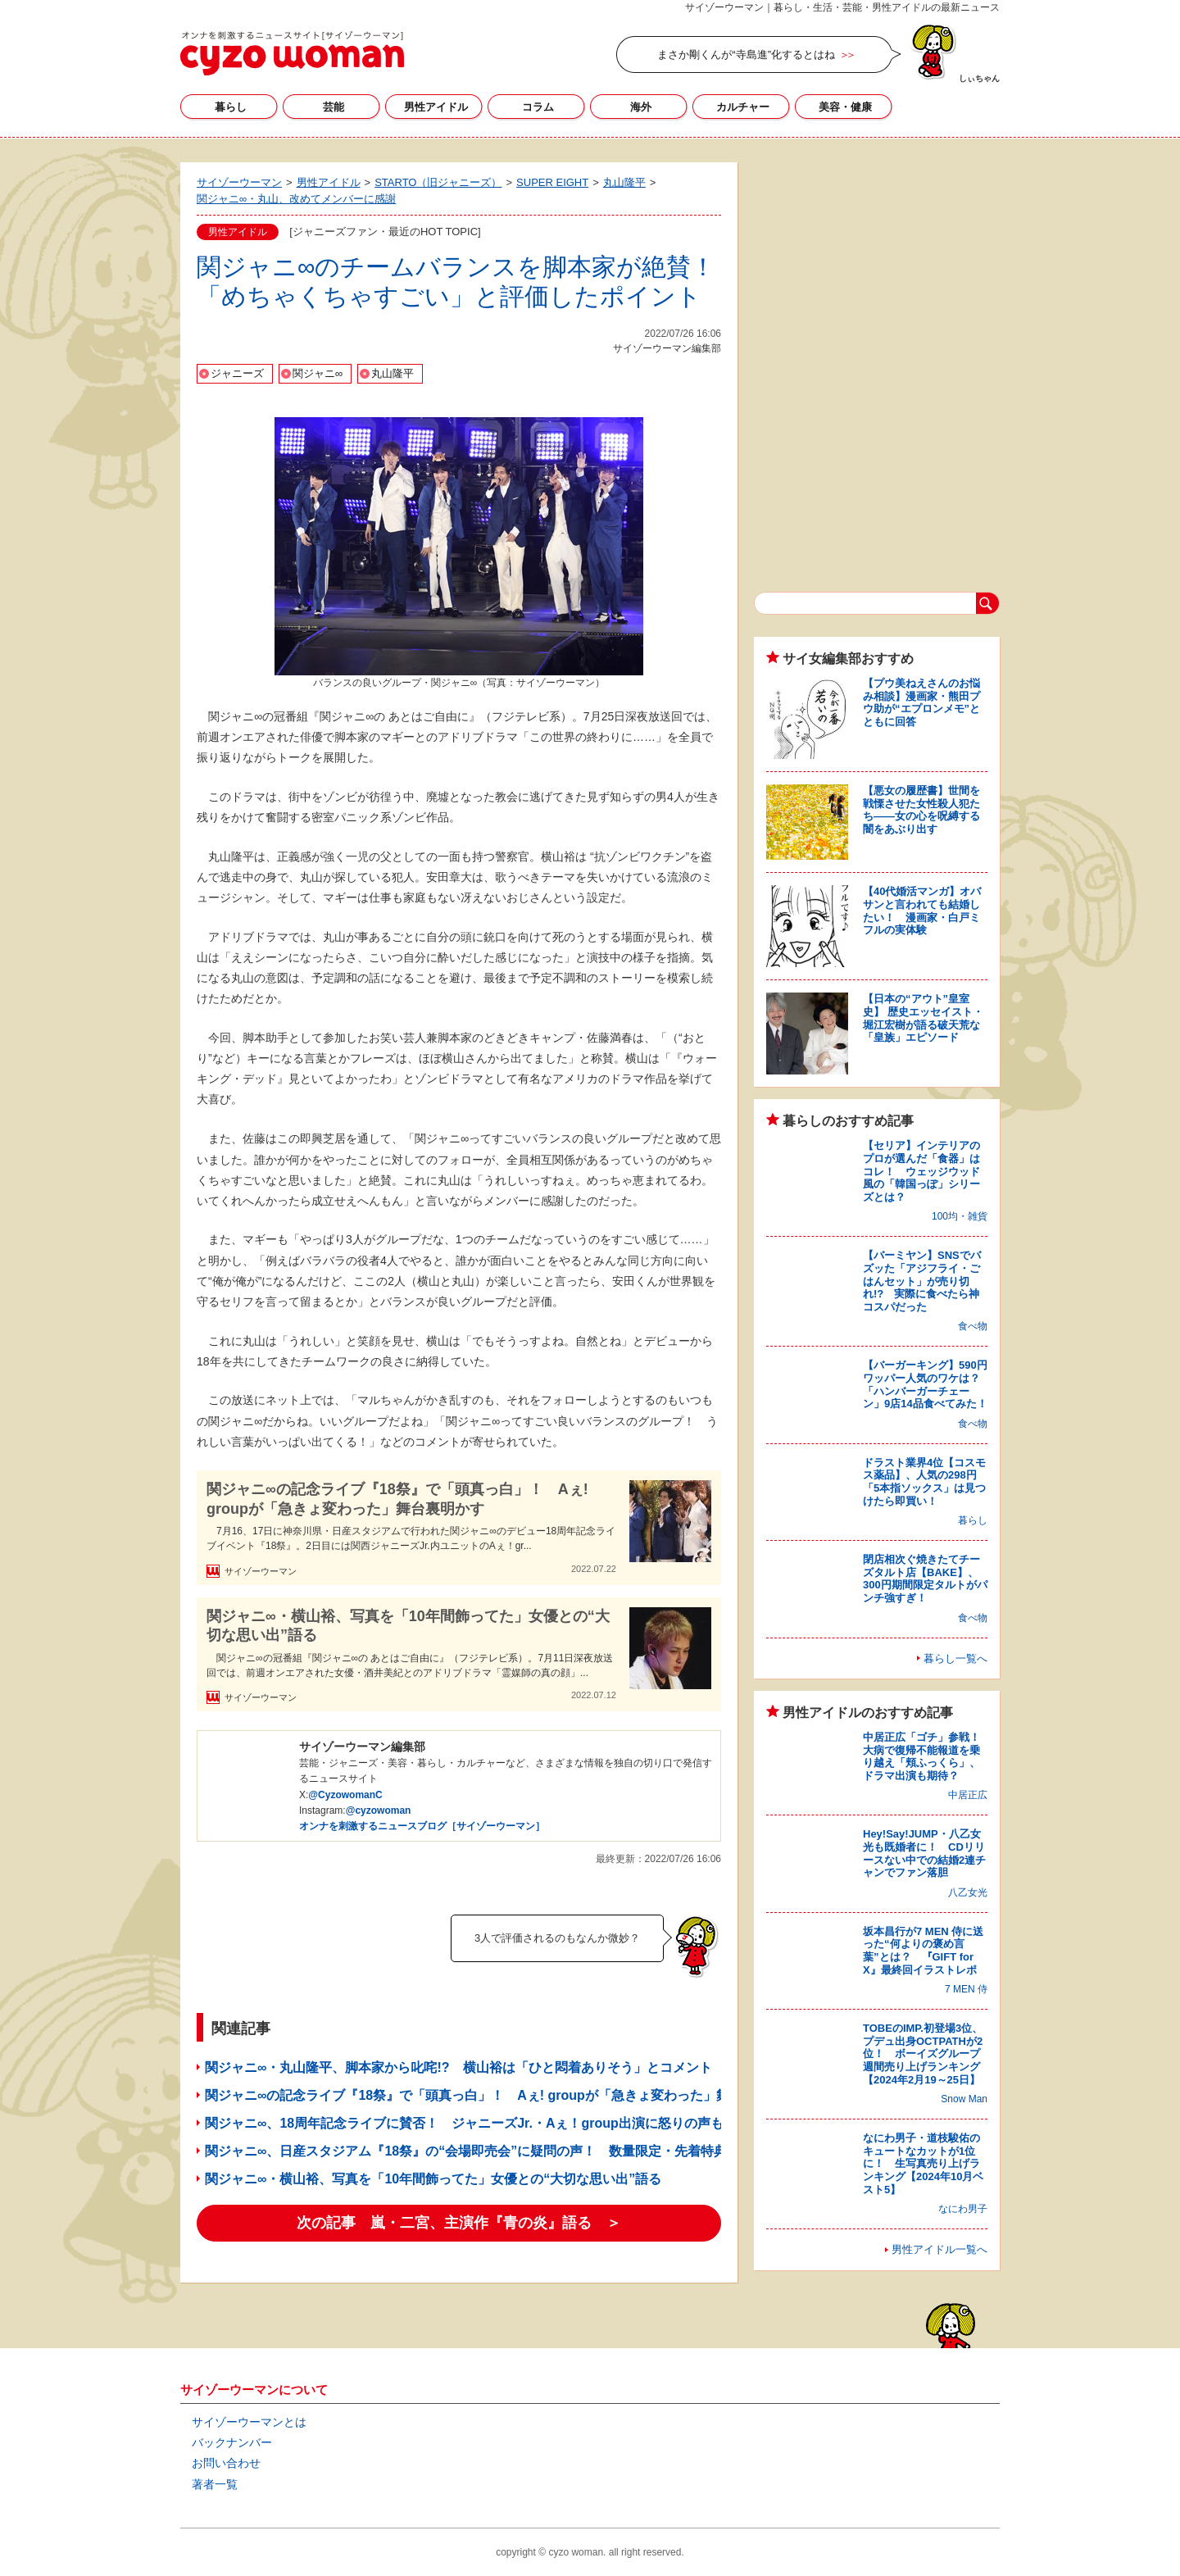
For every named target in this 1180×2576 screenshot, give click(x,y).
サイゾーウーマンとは (249, 2421)
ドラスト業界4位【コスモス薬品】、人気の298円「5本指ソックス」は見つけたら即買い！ (924, 1481)
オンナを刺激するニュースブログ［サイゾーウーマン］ (422, 1826)
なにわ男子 (962, 2209)
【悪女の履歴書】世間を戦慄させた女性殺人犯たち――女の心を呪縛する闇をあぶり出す (921, 809)
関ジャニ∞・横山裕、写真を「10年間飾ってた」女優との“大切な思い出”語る (408, 1625)
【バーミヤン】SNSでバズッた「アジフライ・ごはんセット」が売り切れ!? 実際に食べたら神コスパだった (922, 1280)
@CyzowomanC (345, 1795)
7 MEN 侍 (966, 1989)
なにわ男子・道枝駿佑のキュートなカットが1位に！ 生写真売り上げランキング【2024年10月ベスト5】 (923, 2163)
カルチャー (742, 107)
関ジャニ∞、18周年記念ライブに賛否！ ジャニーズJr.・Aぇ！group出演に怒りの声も (464, 2123)
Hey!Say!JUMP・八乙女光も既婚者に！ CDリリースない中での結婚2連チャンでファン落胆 (924, 1853)
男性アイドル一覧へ (939, 2249)
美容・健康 (845, 107)
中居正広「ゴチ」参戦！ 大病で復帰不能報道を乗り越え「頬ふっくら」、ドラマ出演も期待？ (927, 1756)
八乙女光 (967, 1892)
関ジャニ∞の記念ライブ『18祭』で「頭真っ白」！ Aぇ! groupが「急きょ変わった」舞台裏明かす (397, 1498)
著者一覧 (215, 2484)
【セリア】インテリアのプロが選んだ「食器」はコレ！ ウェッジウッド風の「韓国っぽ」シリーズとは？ (921, 1170)
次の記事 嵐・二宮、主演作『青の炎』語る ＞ (459, 2223)
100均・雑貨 (959, 1216)
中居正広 (967, 1795)
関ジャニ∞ (318, 373)
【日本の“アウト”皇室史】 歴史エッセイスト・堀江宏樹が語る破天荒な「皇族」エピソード (923, 1018)
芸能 (333, 107)
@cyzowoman (378, 1810)
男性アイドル (436, 107)
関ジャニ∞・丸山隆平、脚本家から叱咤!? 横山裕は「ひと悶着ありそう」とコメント (458, 2067)
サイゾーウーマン (292, 53)
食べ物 (972, 1326)
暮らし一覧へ (955, 1658)
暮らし (231, 107)
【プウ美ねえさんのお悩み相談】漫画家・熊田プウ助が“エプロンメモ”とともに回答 (921, 702)
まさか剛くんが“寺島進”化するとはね (746, 54)
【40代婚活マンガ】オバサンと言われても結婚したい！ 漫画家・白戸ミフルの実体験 (922, 910)
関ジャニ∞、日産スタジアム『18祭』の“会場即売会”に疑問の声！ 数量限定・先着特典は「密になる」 (512, 2151)
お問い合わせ (226, 2462)
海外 (640, 107)
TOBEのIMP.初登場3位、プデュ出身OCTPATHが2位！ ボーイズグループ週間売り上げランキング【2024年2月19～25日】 (923, 2053)
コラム (538, 107)
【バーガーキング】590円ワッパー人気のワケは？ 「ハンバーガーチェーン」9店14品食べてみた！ (927, 1384)
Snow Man (964, 2099)
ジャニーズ (237, 373)
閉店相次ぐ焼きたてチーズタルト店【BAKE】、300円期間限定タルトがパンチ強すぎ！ (925, 1578)
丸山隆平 (392, 373)
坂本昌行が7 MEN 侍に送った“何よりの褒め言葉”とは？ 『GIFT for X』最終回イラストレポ (923, 1950)
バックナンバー (232, 2442)
